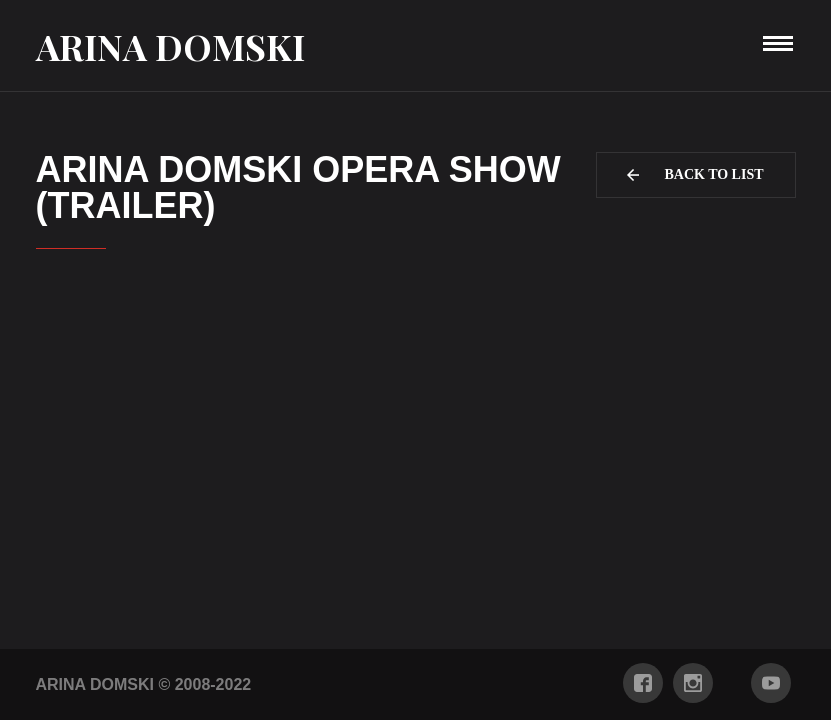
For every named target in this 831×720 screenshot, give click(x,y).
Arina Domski (170, 46)
